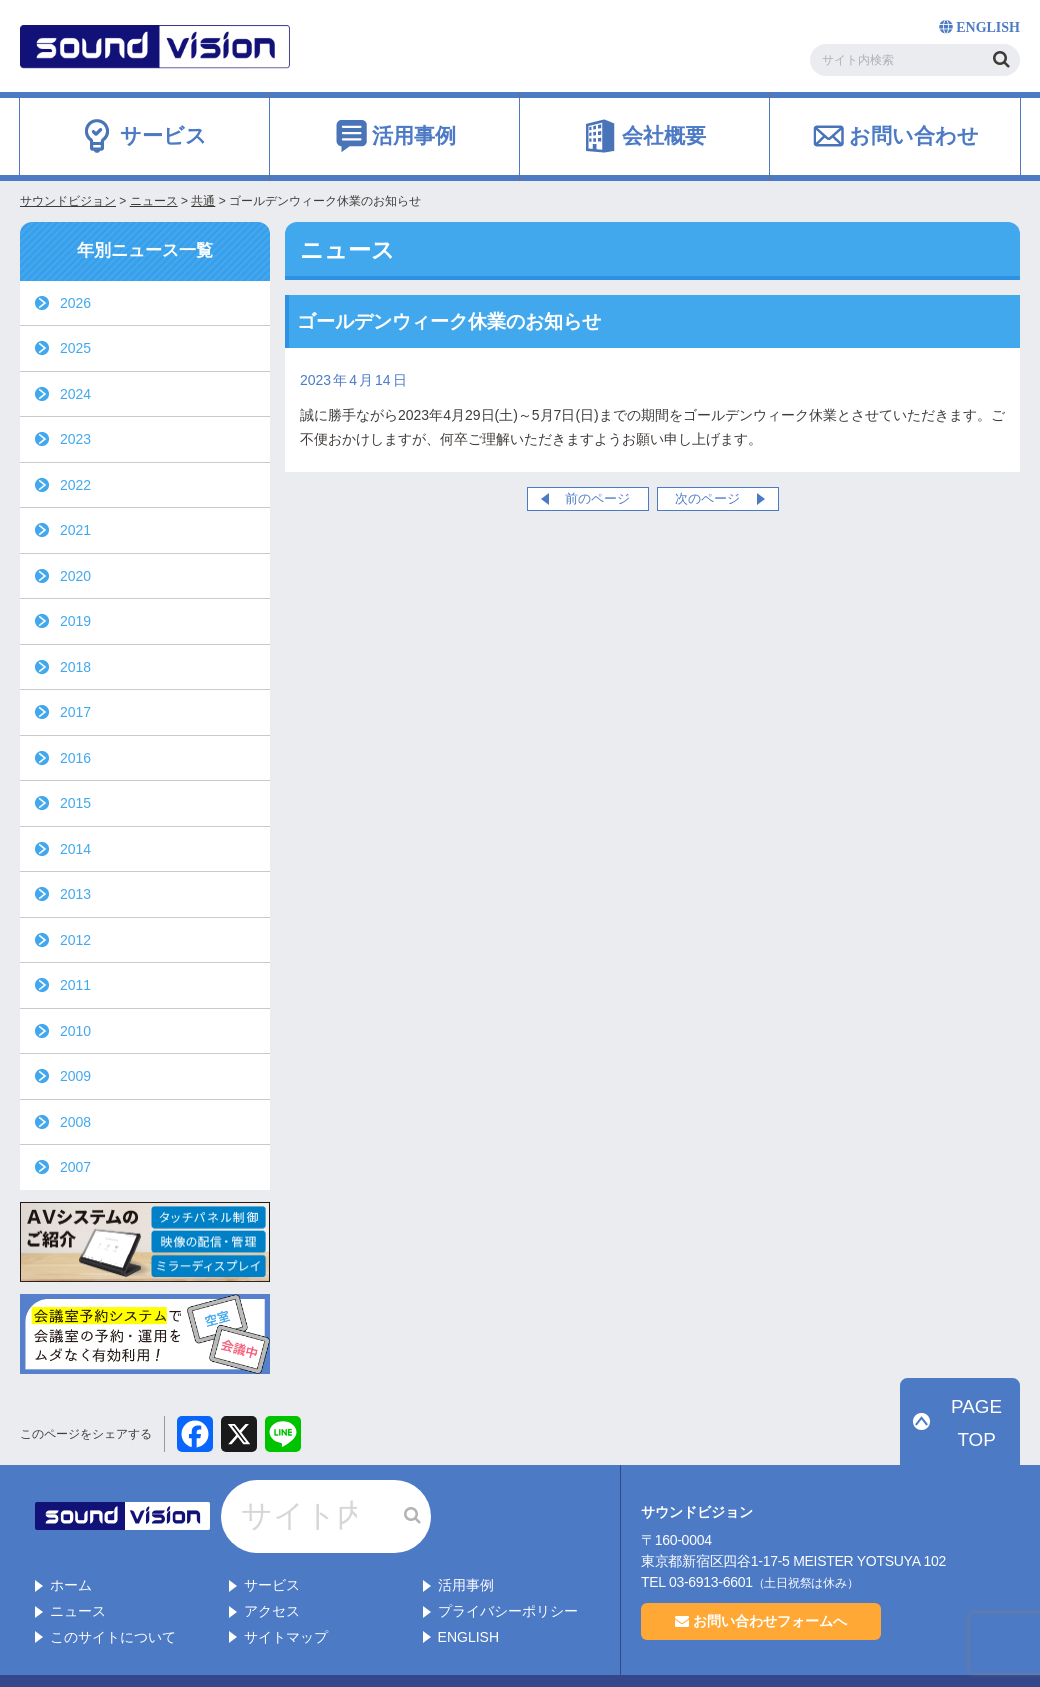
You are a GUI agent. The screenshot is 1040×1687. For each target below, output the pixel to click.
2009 (75, 1076)
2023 (75, 439)
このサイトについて (113, 1596)
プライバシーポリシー (508, 1570)
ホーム (71, 1545)
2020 (75, 576)
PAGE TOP (971, 1446)
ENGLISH (468, 1596)
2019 (75, 621)
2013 (75, 894)
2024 (75, 394)
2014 (75, 849)
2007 (75, 1167)
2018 (75, 667)
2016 (75, 758)
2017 (75, 712)
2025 (75, 348)
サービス (272, 1545)
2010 (75, 1031)
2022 (75, 485)
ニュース (78, 1570)
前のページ (597, 498)
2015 (75, 803)
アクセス (272, 1570)
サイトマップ (286, 1596)
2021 (75, 530)
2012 (75, 940)
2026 (75, 303)
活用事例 (466, 1545)
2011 (75, 985)
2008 (75, 1122)
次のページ (707, 498)
